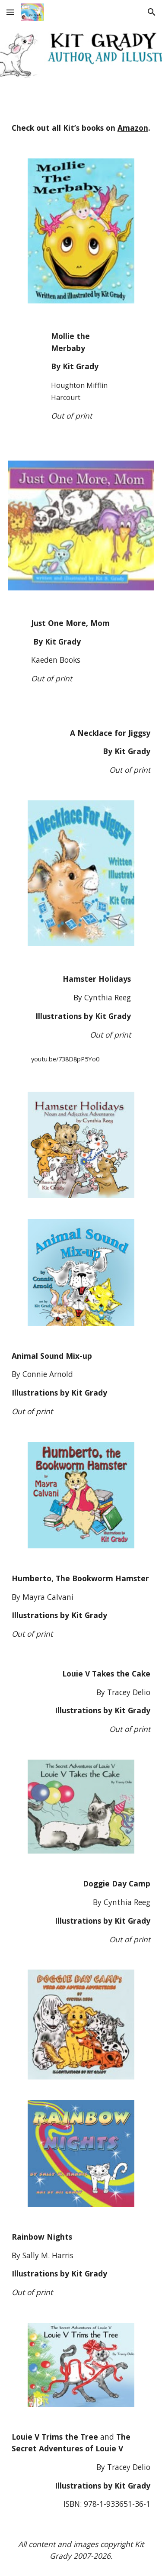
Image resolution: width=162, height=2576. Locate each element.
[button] (10, 12)
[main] (81, 128)
